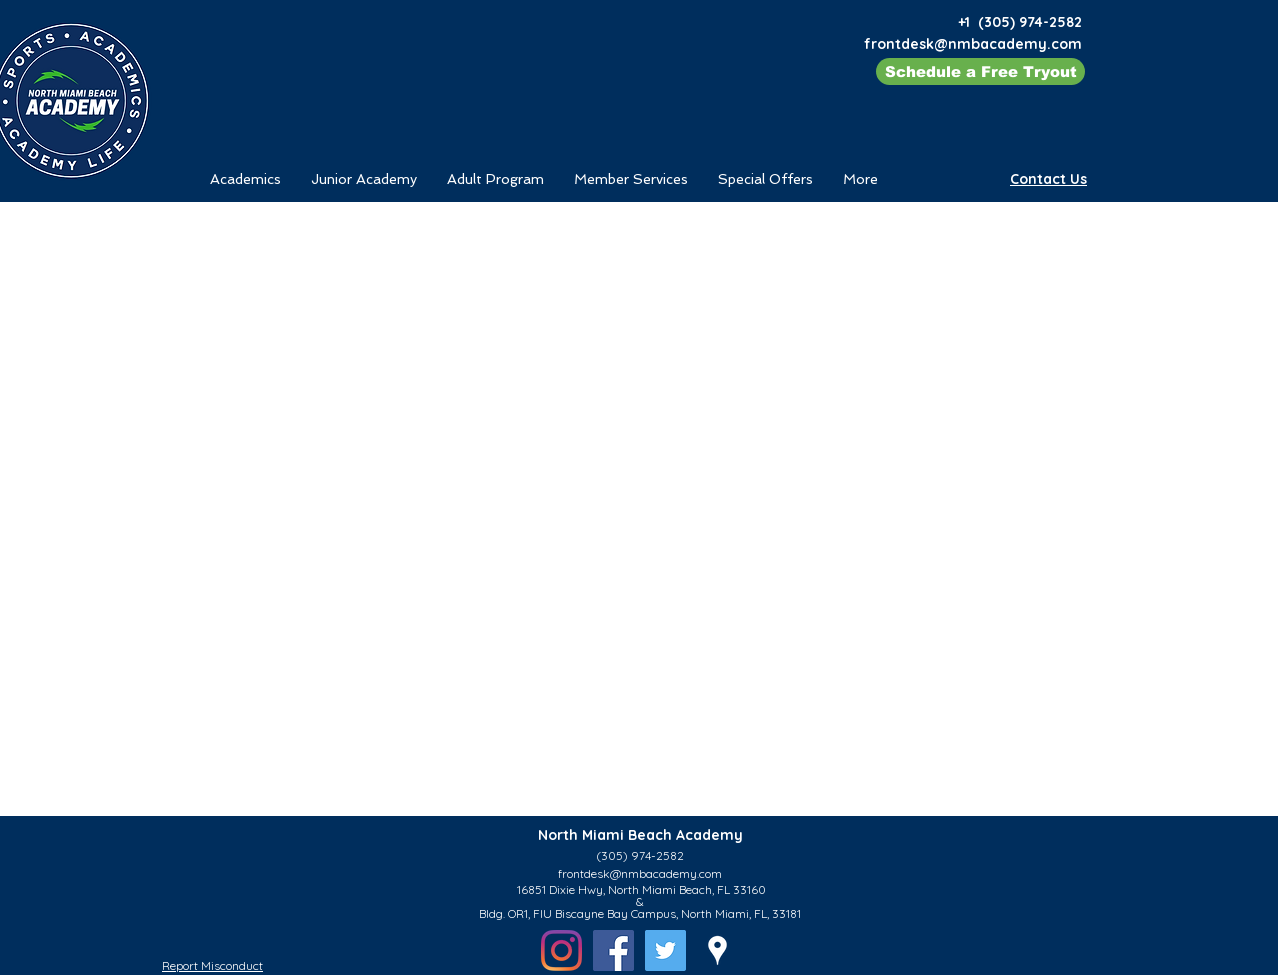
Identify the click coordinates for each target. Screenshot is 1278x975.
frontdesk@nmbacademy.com (973, 44)
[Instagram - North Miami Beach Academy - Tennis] (561, 950)
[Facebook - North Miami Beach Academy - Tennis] (613, 950)
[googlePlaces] (717, 950)
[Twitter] (665, 950)
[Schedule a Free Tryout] (980, 71)
